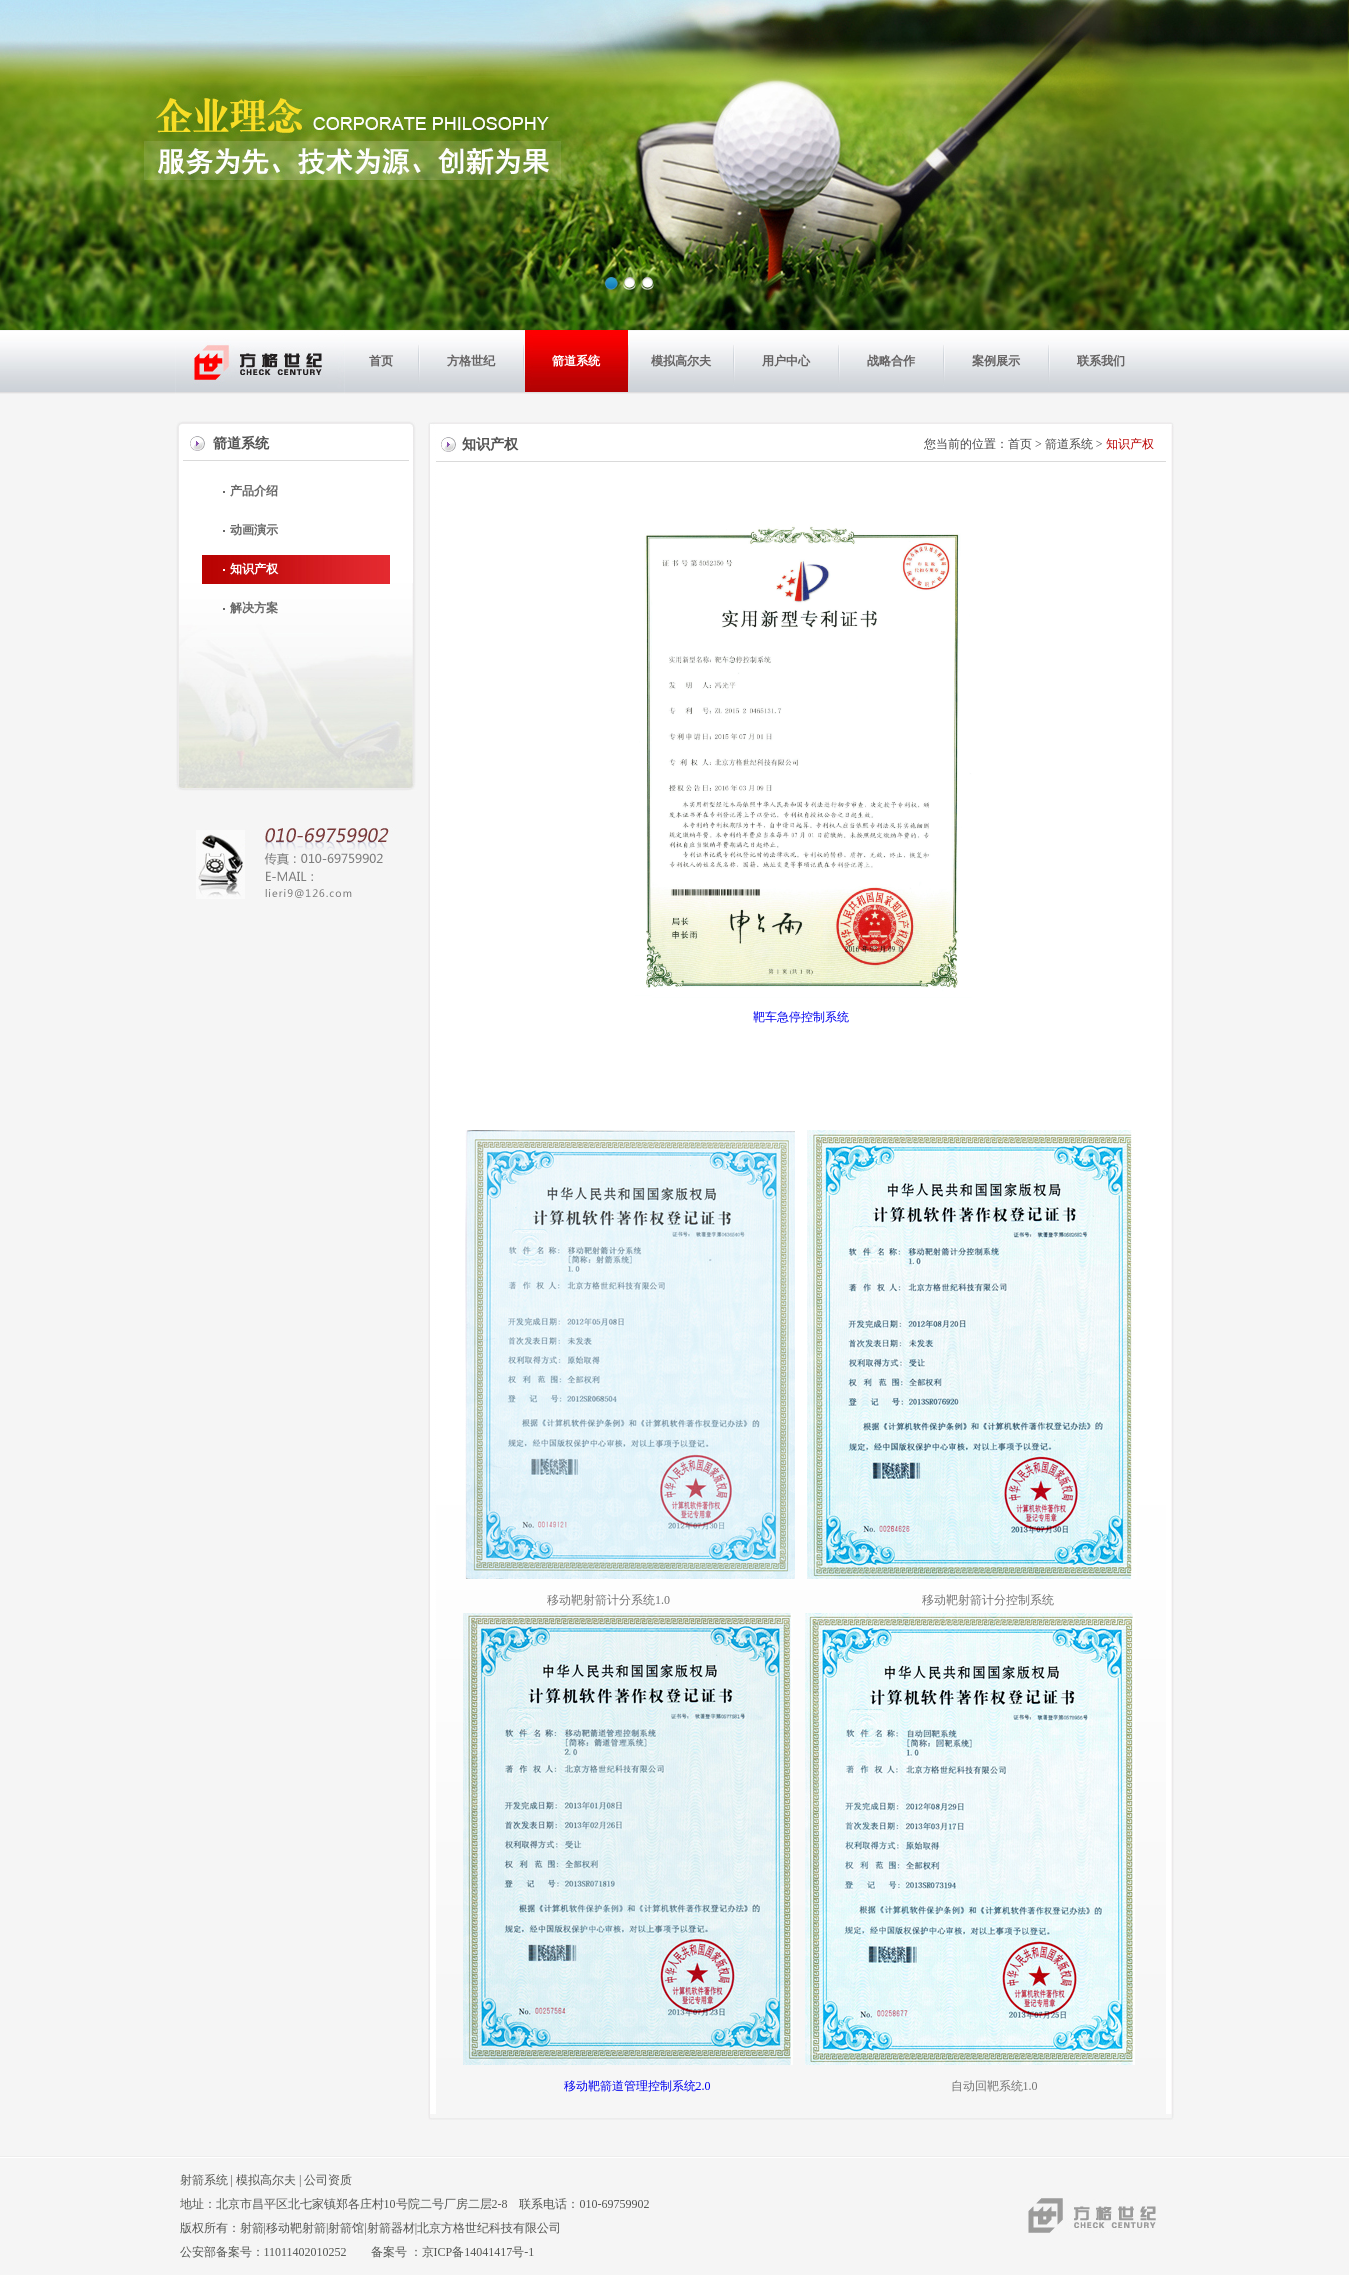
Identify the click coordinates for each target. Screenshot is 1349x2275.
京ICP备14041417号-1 (478, 2252)
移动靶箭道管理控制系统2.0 (649, 2086)
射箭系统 (204, 2180)
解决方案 (254, 608)
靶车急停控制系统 (801, 1017)
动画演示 (254, 530)
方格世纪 (471, 361)
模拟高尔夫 (681, 361)
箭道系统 (576, 361)
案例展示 (996, 361)
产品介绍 (254, 491)
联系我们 (1101, 361)
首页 (381, 361)
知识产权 (254, 569)
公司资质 (328, 2180)
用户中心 (786, 361)
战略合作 (891, 361)
